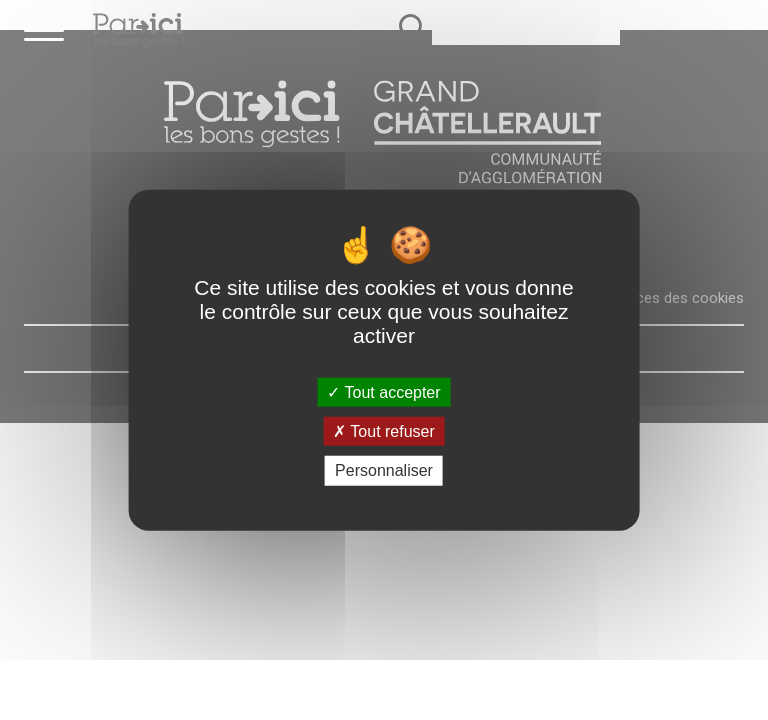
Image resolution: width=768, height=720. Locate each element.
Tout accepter (383, 392)
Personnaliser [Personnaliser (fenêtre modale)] (384, 470)
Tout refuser (384, 431)
